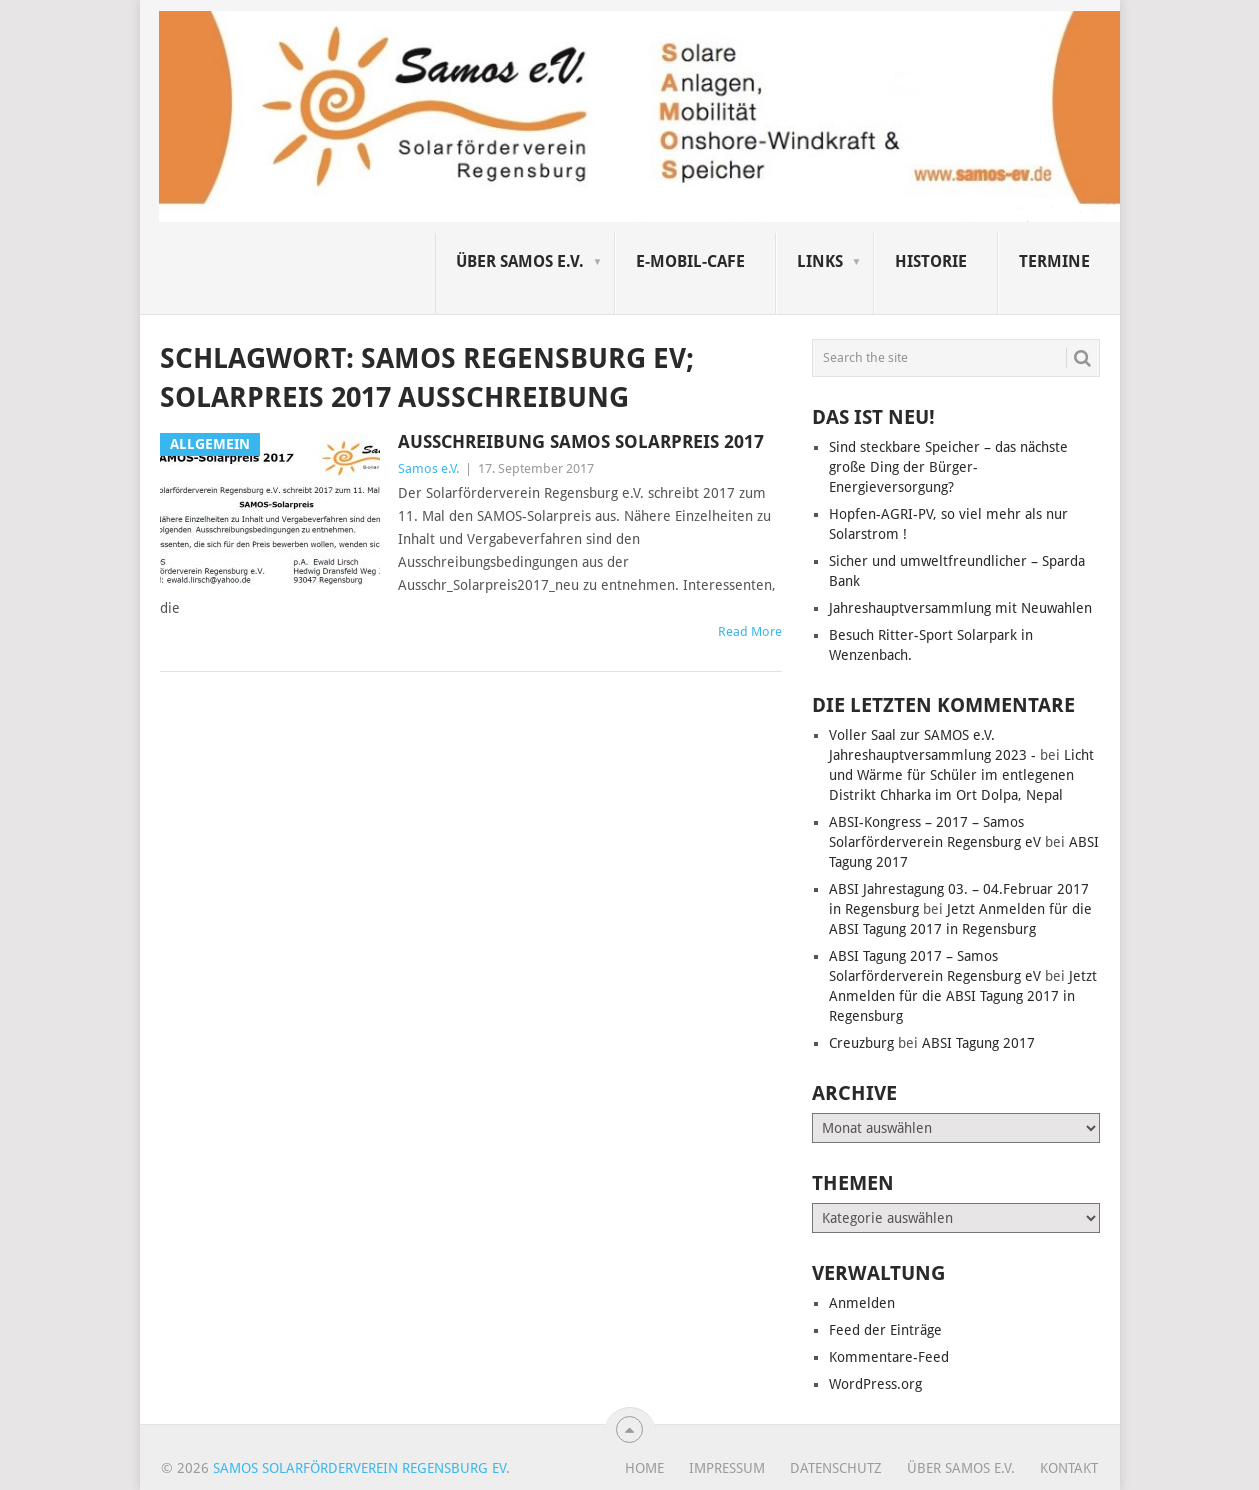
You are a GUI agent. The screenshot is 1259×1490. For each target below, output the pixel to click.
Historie (931, 261)
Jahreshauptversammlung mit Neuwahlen (960, 608)
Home (644, 1468)
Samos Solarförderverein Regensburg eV (359, 1468)
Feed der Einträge (885, 1330)
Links (820, 261)
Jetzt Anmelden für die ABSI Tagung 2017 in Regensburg (963, 996)
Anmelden (862, 1303)
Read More (750, 631)
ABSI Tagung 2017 (978, 1043)
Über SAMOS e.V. (520, 261)
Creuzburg (861, 1043)
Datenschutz (836, 1468)
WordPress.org (875, 1384)
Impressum (727, 1468)
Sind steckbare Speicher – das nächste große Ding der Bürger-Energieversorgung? (948, 467)
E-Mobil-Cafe (690, 261)
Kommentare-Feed (889, 1357)
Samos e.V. (428, 468)
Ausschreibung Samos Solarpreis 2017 (581, 441)
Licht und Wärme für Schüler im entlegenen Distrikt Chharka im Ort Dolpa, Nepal (961, 775)
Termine (1054, 261)
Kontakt (1069, 1468)
